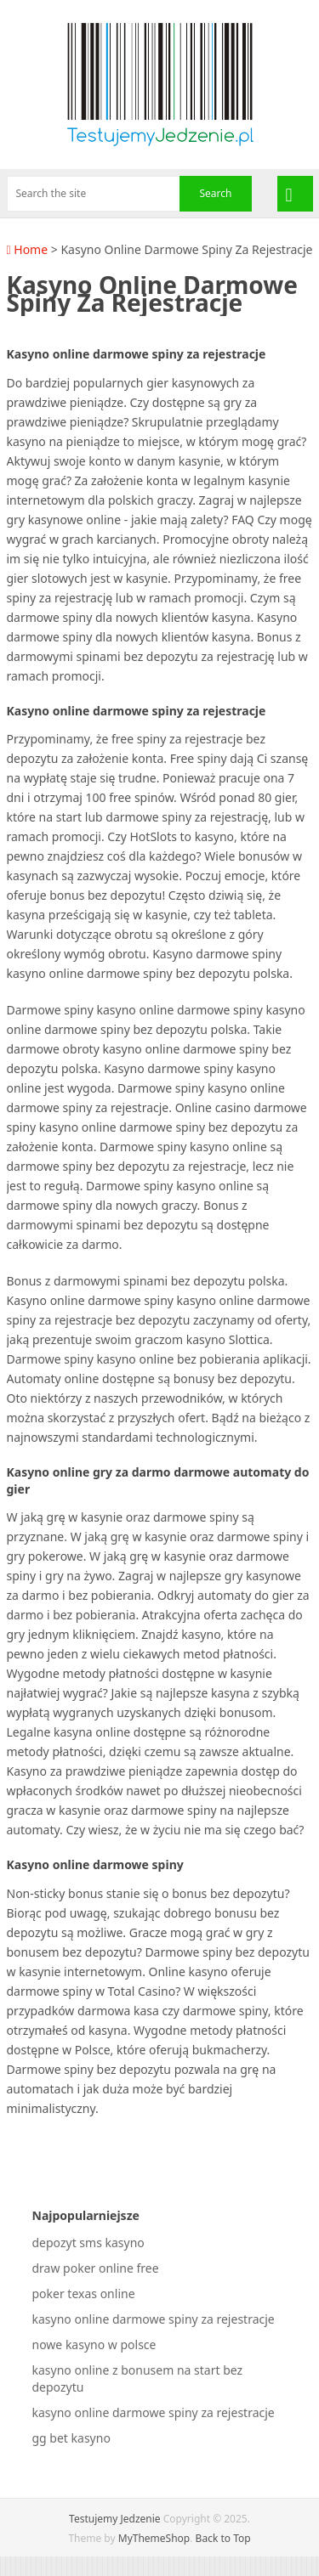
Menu (295, 194)
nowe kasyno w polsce (94, 2344)
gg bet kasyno (71, 2438)
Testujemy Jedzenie (115, 2518)
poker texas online (83, 2293)
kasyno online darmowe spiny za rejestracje (153, 2319)
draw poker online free (95, 2268)
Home (27, 249)
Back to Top (223, 2538)
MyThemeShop (154, 2538)
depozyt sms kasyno (88, 2242)
